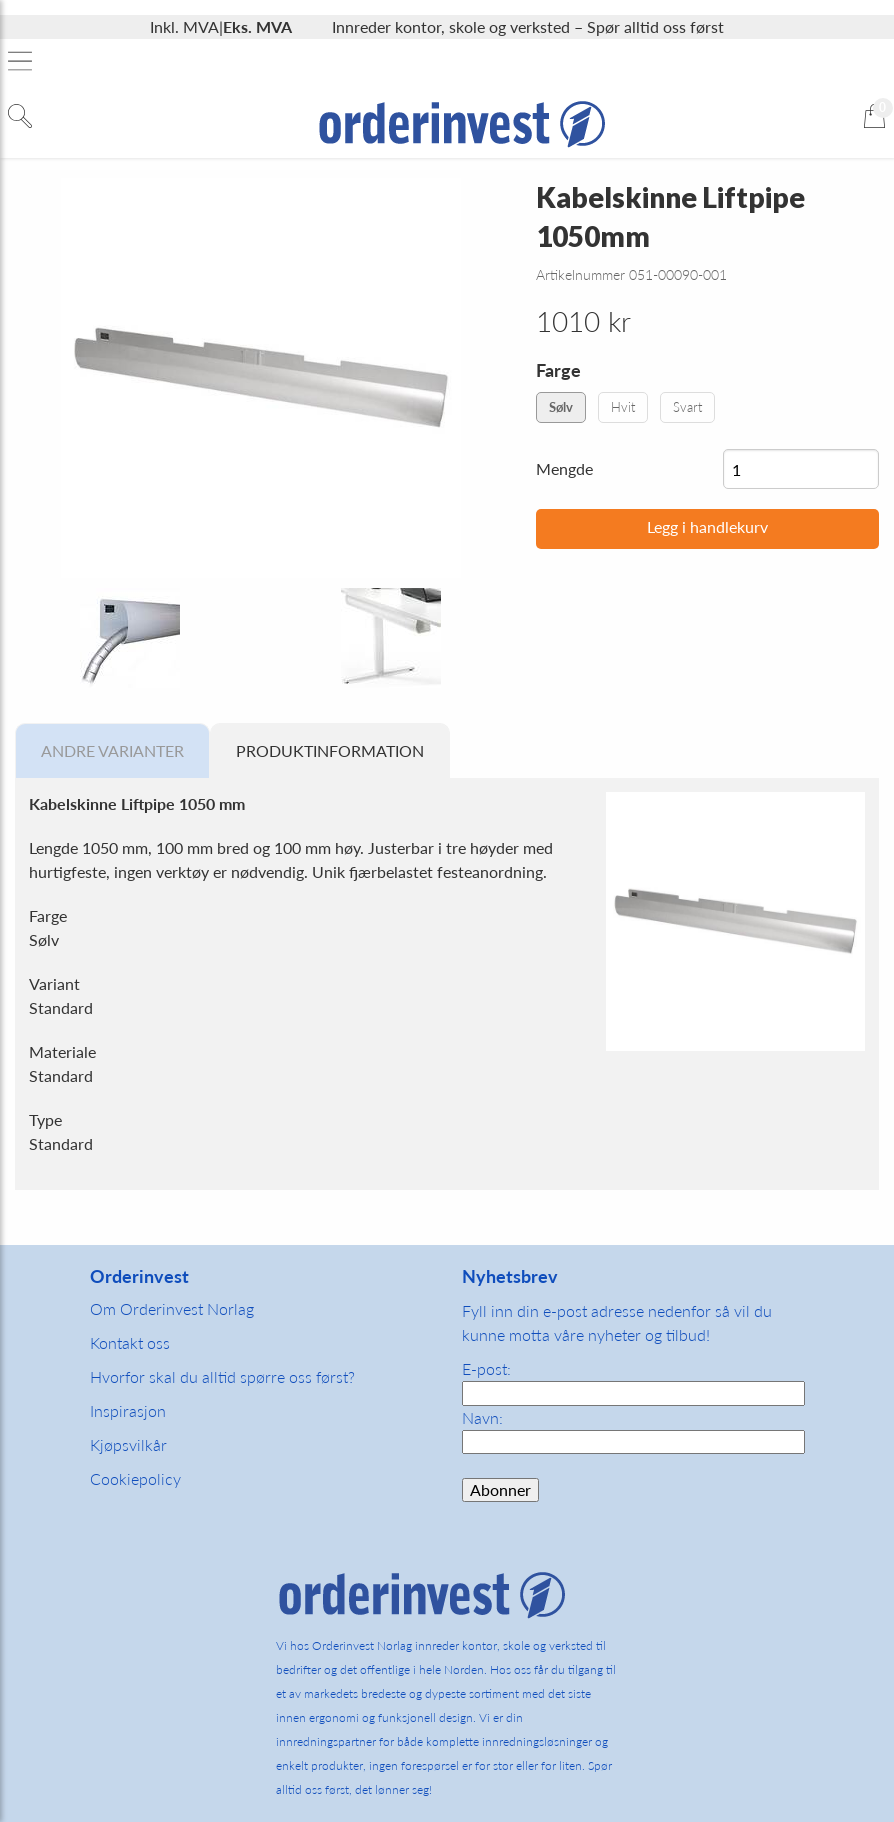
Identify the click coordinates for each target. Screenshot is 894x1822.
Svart (687, 407)
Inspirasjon (128, 1410)
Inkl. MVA (184, 26)
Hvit (623, 407)
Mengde (564, 468)
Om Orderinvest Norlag (172, 1308)
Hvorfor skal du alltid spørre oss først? (222, 1376)
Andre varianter (112, 750)
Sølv (561, 407)
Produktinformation (330, 750)
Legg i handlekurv (707, 526)
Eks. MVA (257, 26)
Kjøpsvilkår (128, 1444)
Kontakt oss (130, 1342)
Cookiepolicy (135, 1478)
